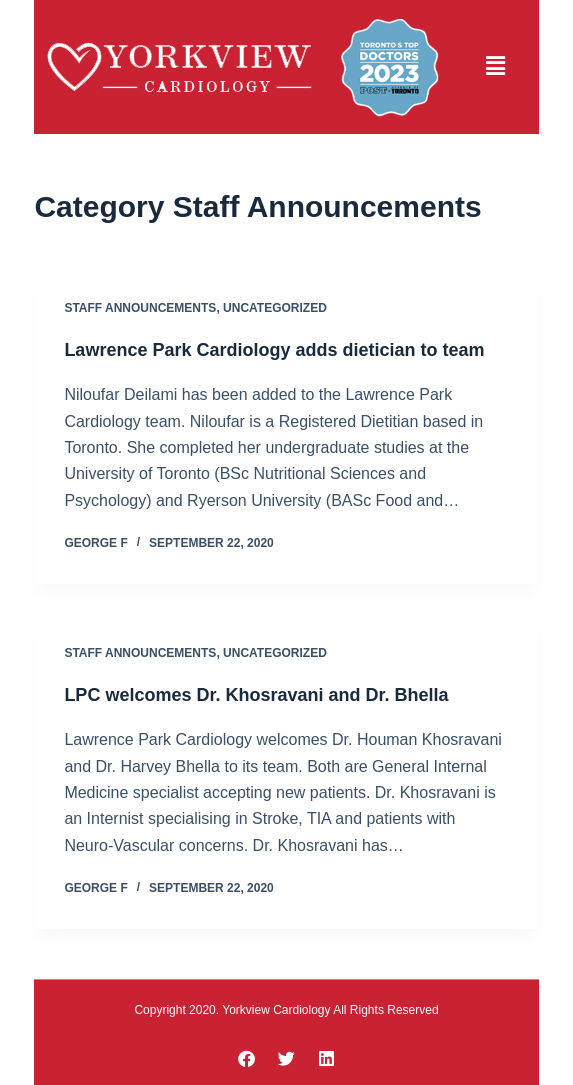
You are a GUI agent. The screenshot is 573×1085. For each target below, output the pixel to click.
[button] (496, 67)
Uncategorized (275, 308)
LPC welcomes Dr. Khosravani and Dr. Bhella (256, 695)
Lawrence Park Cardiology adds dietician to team (274, 350)
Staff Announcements (140, 308)
